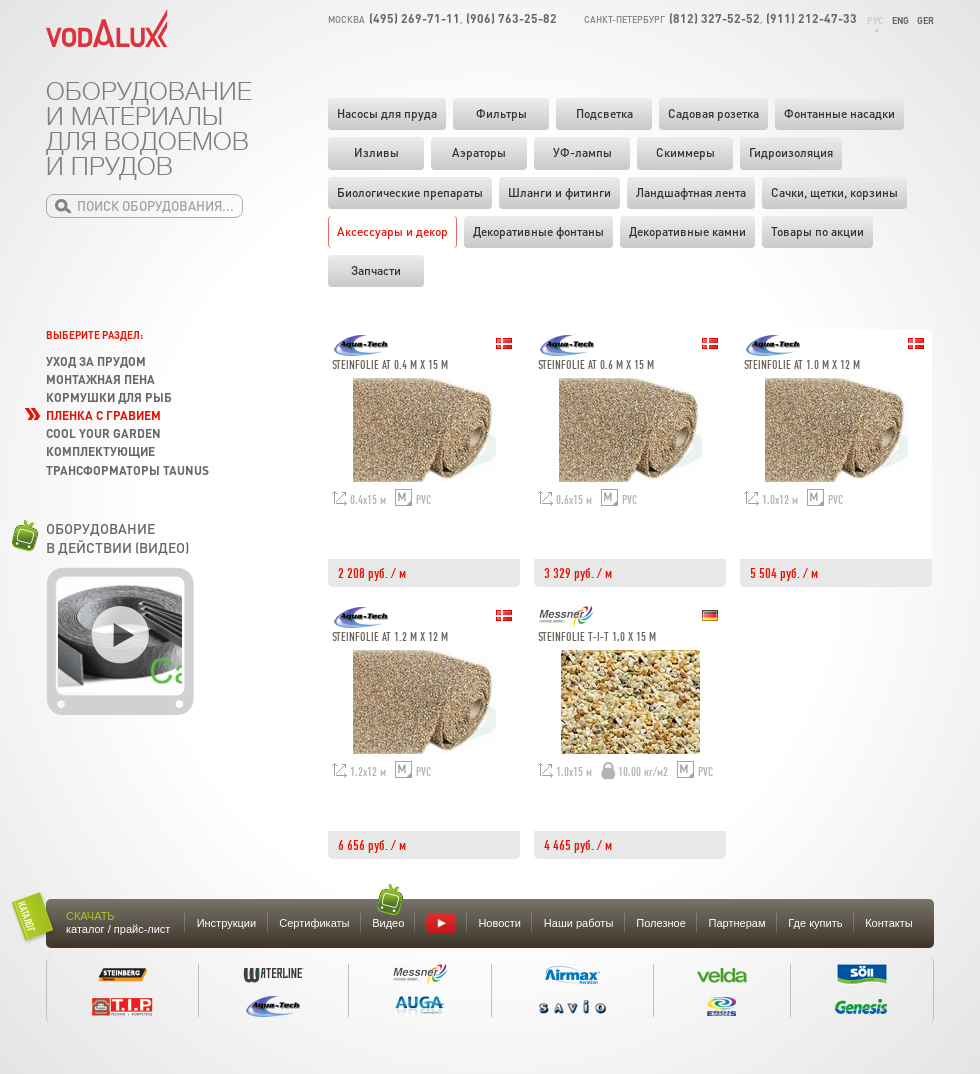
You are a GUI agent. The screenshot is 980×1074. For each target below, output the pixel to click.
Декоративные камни (687, 231)
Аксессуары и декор (392, 231)
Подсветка (604, 113)
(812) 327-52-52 (714, 18)
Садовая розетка (713, 113)
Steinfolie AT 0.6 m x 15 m (596, 365)
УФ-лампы (582, 152)
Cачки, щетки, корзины (834, 192)
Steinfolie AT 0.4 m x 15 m (390, 365)
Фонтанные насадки (839, 113)
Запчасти (376, 270)
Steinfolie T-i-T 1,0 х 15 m (597, 637)
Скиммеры (685, 152)
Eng (900, 20)
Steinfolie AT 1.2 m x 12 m (390, 637)
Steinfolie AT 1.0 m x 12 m (802, 365)
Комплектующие (100, 451)
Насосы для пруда (387, 113)
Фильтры (501, 113)
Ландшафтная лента (691, 192)
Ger (925, 20)
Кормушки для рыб (109, 397)
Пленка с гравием (103, 415)
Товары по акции (817, 231)
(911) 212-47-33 (811, 18)
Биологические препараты (410, 192)
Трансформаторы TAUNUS (127, 470)
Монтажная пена (100, 379)
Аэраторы (479, 152)
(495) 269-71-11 (414, 18)
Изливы (376, 152)
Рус (875, 20)
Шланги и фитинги (559, 192)
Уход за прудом (96, 361)
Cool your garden (103, 433)
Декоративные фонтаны (538, 231)
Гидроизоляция (791, 152)
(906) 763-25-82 (511, 18)
